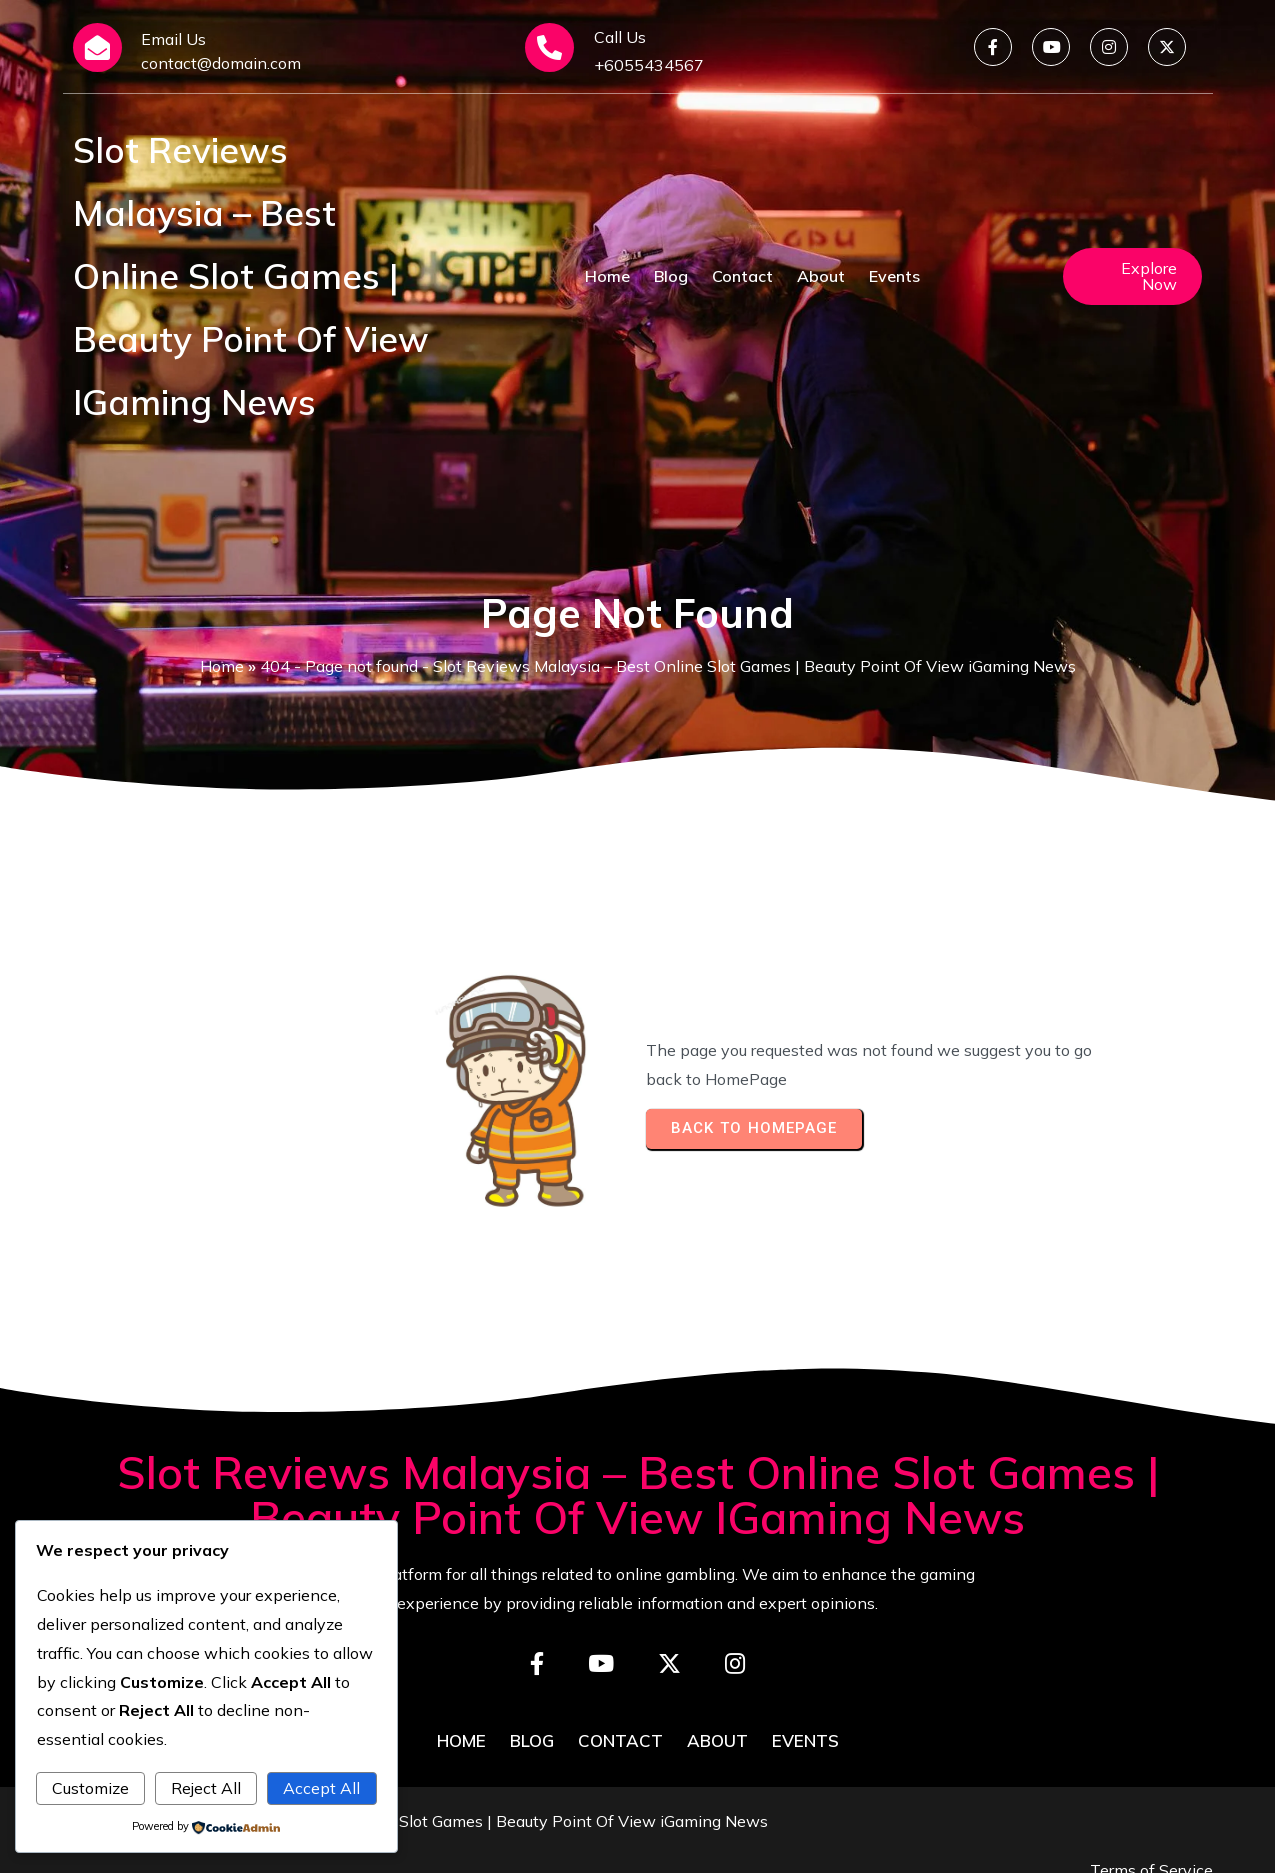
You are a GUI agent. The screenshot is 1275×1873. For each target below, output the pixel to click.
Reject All (206, 1788)
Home (222, 666)
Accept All (321, 1788)
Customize (90, 1788)
